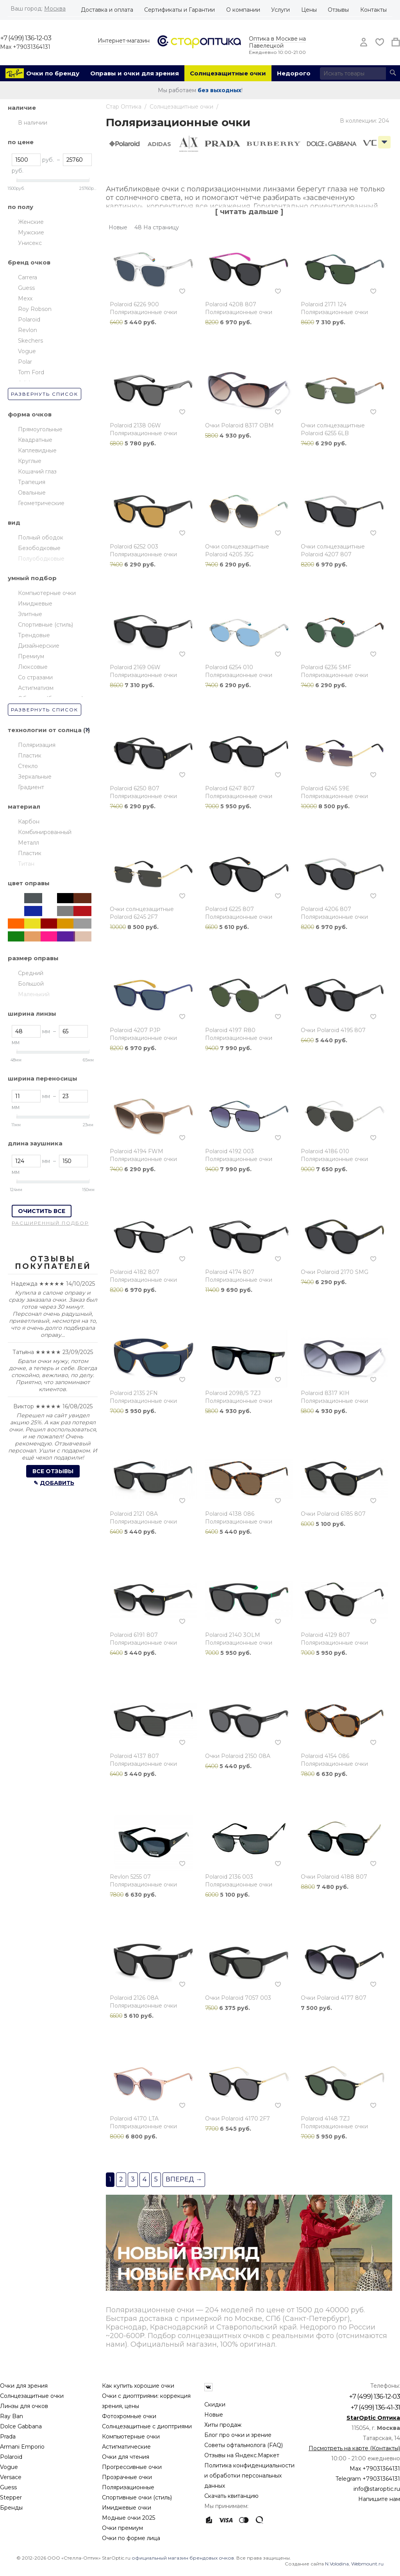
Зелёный (17, 936)
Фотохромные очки (129, 2416)
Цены (309, 9)
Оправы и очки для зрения (134, 73)
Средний (30, 973)
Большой (31, 983)
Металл (28, 842)
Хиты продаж (222, 2424)
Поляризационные (128, 2487)
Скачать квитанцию (231, 2495)
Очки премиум (122, 2527)
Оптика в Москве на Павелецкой (277, 42)
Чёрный (66, 898)
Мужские (31, 232)
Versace (10, 2477)
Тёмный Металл (33, 898)
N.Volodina (337, 2564)
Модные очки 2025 (128, 2517)
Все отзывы (52, 1471)
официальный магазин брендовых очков (183, 2558)
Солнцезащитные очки (228, 73)
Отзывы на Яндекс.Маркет (241, 2455)
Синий (33, 911)
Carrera (27, 277)
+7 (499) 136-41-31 (375, 2407)
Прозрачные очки (127, 2477)
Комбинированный (44, 832)
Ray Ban (11, 2416)
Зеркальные (35, 776)
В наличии (32, 122)
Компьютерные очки (47, 593)
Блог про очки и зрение (237, 2434)
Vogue (27, 351)
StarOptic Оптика (373, 2417)
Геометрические (41, 503)
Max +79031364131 (25, 46)
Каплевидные (37, 450)
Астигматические (126, 2446)
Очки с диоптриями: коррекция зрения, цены (146, 2401)
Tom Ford (31, 372)
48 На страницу (156, 227)
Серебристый (82, 923)
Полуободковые (41, 558)
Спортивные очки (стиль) (137, 2497)
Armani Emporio (22, 2446)
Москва (55, 8)
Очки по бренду (52, 73)
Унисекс (30, 243)
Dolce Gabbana (21, 2426)
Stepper (11, 2497)
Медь (82, 936)
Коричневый (82, 898)
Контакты (373, 9)
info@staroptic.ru (377, 2488)
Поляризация (36, 745)
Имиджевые (35, 603)
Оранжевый (17, 923)
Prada (8, 2436)
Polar (25, 361)
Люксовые (33, 666)
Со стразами (35, 677)
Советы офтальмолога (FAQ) (243, 2445)
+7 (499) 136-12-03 (25, 38)
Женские (31, 221)
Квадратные (35, 439)
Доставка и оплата (107, 9)
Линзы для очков (24, 2406)
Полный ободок (40, 537)
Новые (213, 2414)
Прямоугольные (40, 429)
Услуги (280, 9)
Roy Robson (35, 309)
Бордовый (50, 923)
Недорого (294, 73)
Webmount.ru (367, 2564)
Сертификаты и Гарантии (179, 9)
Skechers (30, 340)
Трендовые (34, 635)
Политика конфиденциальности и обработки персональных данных (249, 2475)
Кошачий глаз (37, 471)
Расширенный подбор (50, 1223)
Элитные (30, 614)
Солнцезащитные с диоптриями (147, 2426)
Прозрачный (17, 898)
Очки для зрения (24, 2385)
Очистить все (41, 1211)
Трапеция (31, 482)
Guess (26, 287)
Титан (26, 863)
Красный (82, 911)
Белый (17, 911)
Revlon (27, 330)
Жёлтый (33, 923)
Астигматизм (36, 687)
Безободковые (39, 548)
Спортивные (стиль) (45, 624)
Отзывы (338, 9)
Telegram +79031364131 (368, 2478)
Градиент (31, 787)
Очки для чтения (125, 2456)
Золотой (66, 923)
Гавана (50, 911)
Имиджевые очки (126, 2507)
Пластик (29, 755)
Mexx (25, 298)
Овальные (32, 492)
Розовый (50, 936)
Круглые (29, 460)
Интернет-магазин (124, 40)
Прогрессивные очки (132, 2467)
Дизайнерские (38, 645)
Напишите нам (379, 2499)
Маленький (34, 994)
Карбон (28, 821)
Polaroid (29, 319)
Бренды (11, 2507)
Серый (66, 911)
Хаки (50, 898)
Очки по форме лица (131, 2538)
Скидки (214, 2404)
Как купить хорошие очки (138, 2385)
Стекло (28, 766)
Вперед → (184, 2179)
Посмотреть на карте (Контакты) (354, 2448)
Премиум (31, 656)
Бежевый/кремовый (33, 936)
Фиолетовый (66, 936)
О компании (243, 9)
